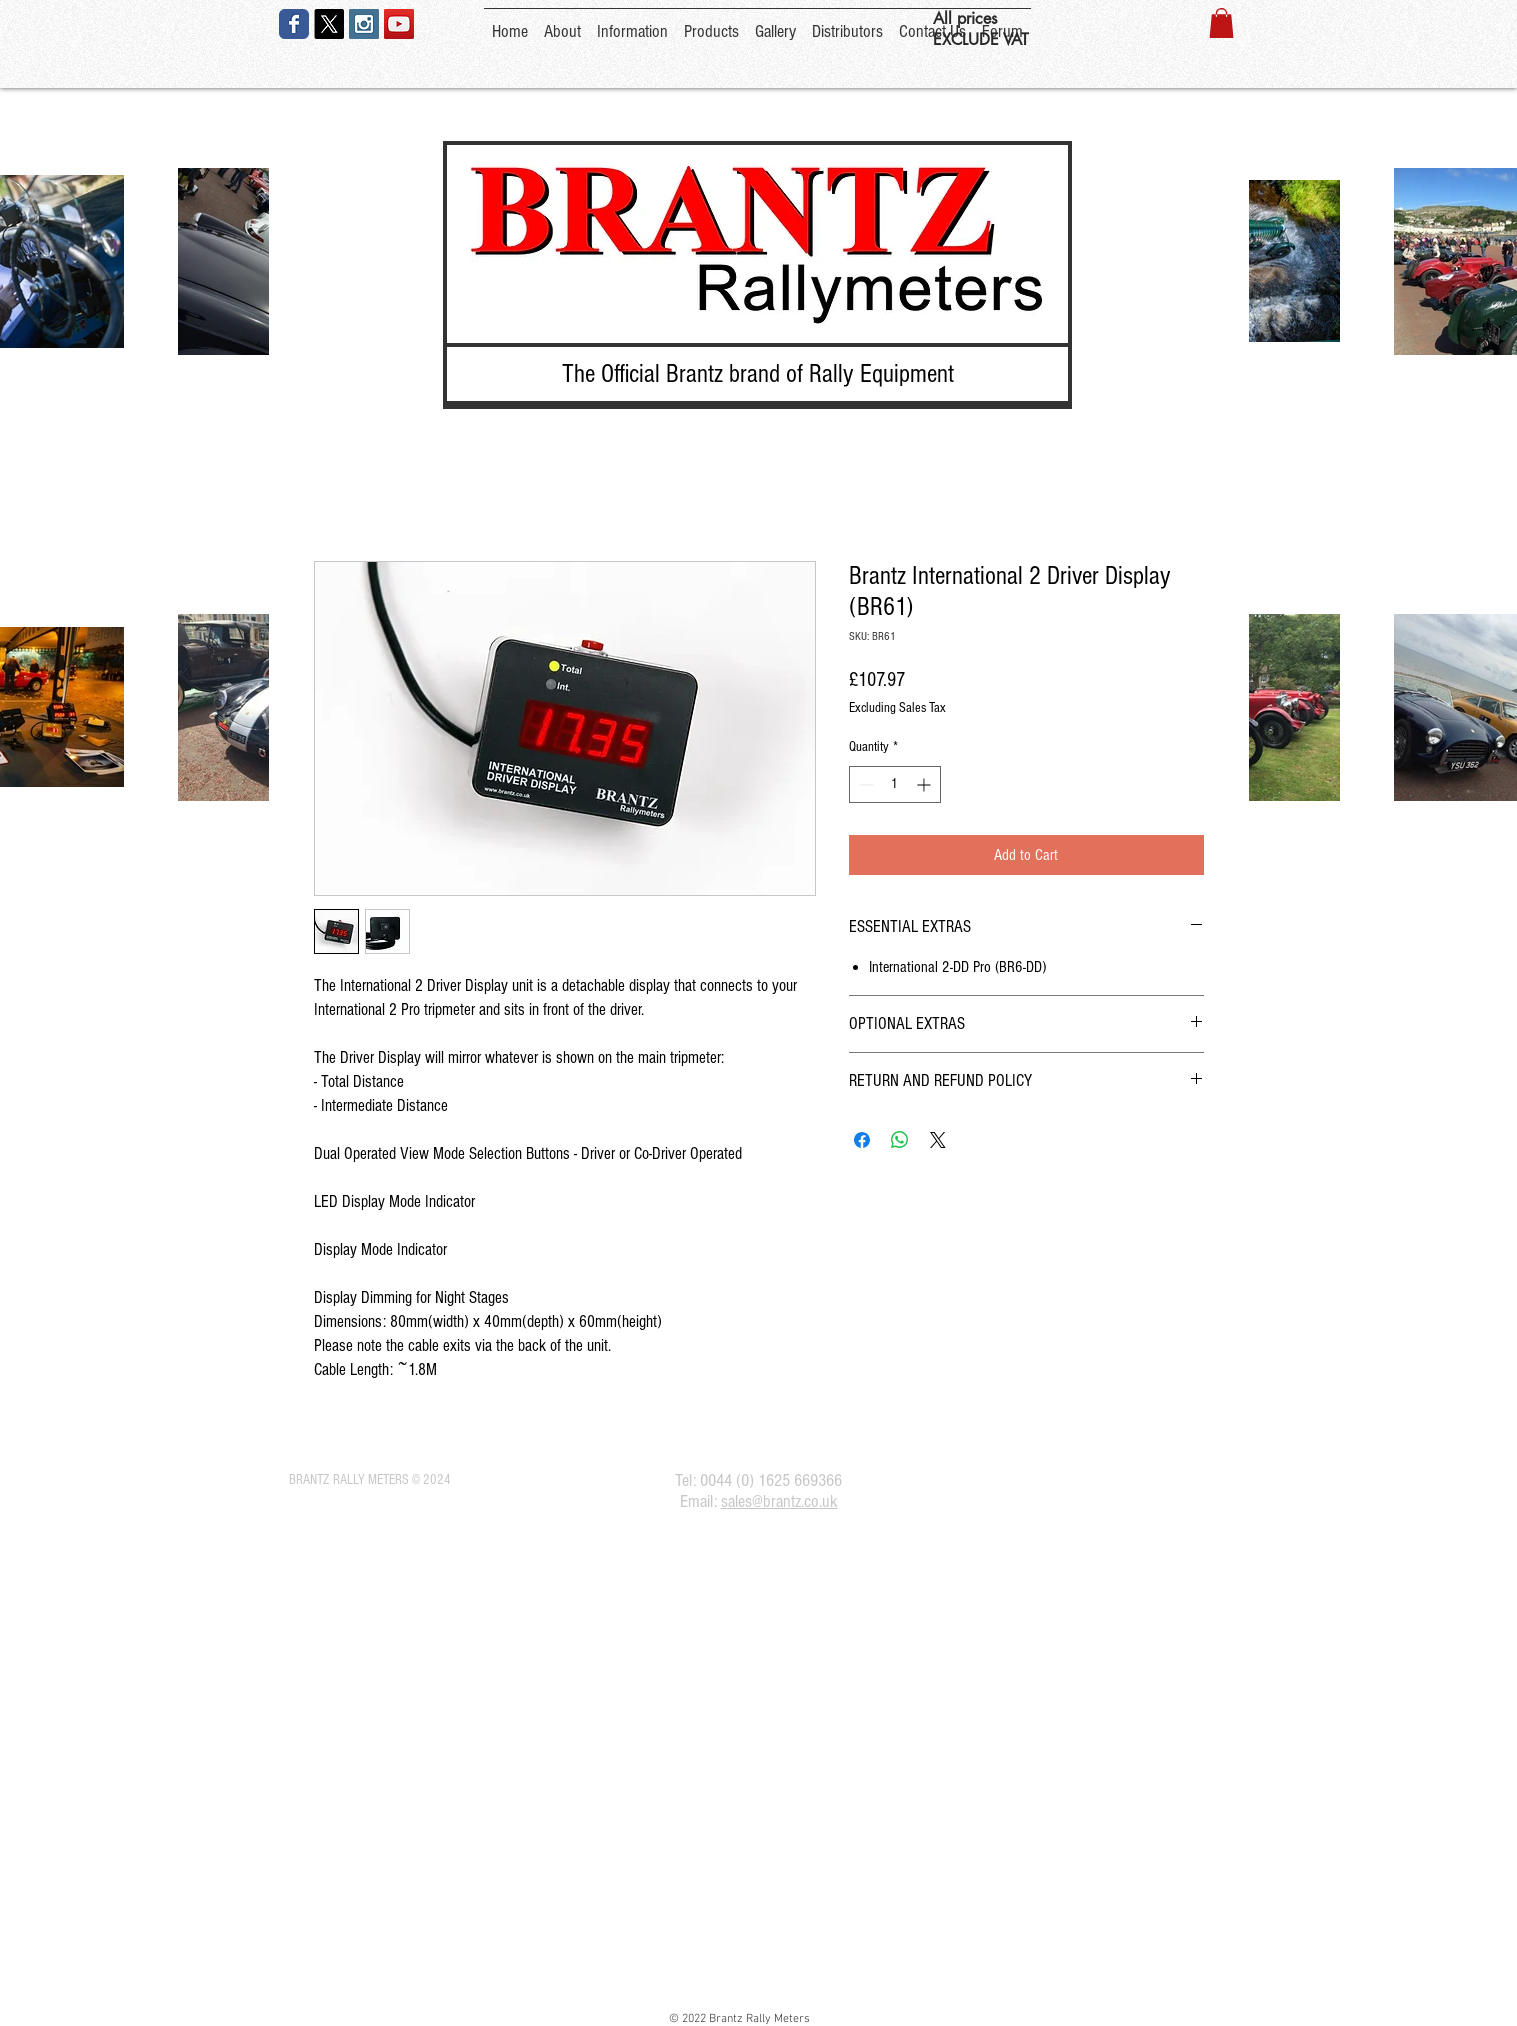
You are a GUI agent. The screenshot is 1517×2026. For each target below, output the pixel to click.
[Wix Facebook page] (294, 24)
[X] (329, 24)
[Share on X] (938, 1140)
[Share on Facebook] (862, 1140)
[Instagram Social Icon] (364, 24)
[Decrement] (864, 784)
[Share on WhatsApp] (900, 1140)
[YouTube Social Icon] (399, 24)
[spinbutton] (895, 784)
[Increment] (925, 784)
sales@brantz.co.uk (779, 1501)
